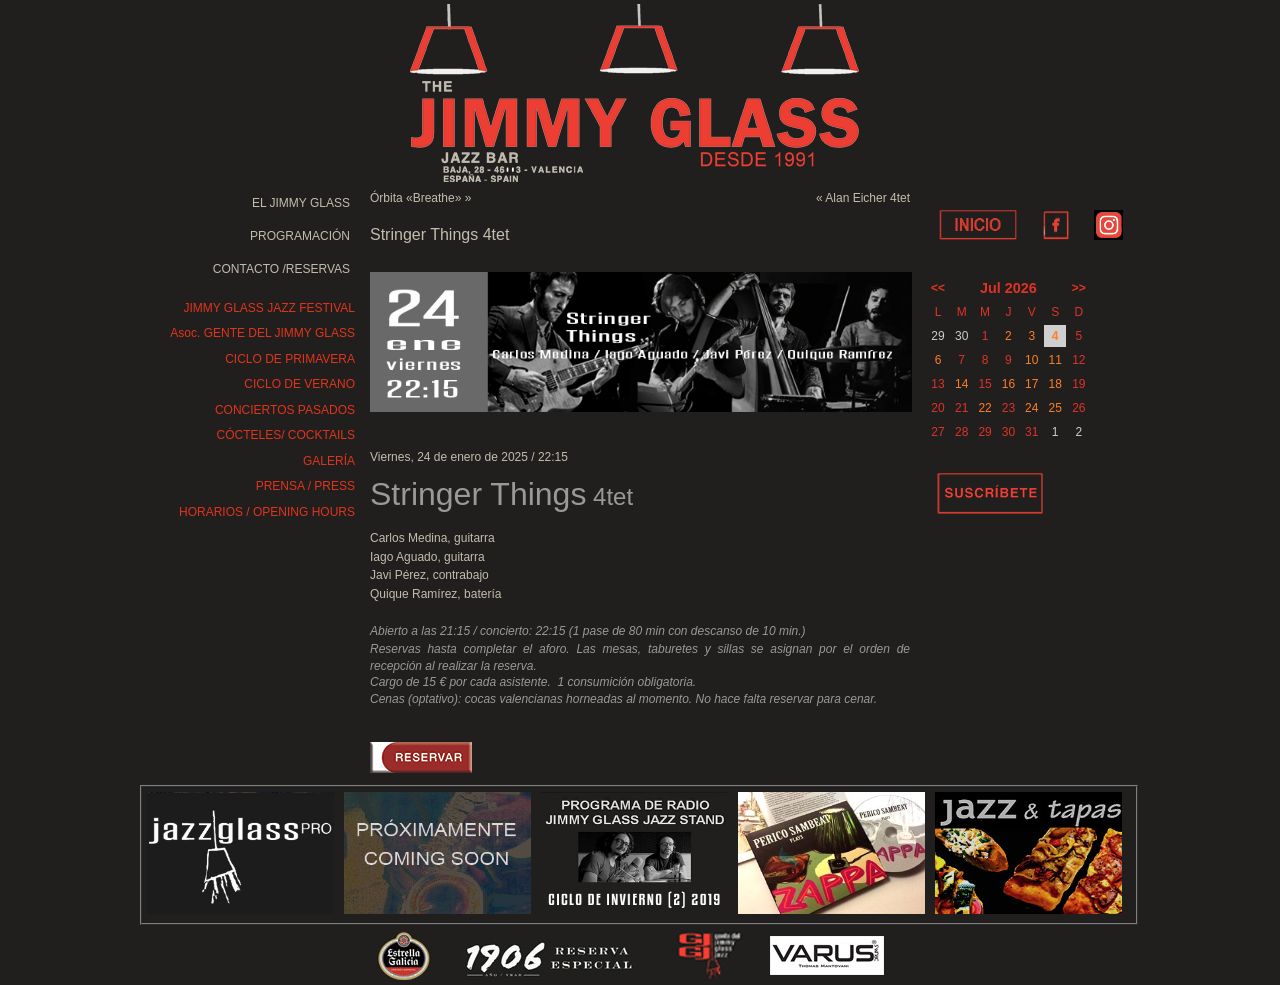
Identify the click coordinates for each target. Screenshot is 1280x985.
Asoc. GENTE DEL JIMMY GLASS (262, 333)
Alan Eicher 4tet (867, 198)
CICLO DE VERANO (299, 384)
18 (1054, 384)
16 (1008, 384)
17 (1031, 384)
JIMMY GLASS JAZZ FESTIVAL (269, 308)
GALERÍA (329, 461)
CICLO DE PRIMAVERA (290, 359)
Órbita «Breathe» (415, 198)
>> (1079, 288)
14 (961, 384)
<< (938, 288)
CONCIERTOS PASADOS (285, 410)
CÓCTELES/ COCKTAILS (286, 435)
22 (984, 408)
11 (1054, 360)
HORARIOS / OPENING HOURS (267, 512)
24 (1031, 408)
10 (1031, 360)
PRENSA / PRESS (305, 486)
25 (1054, 408)
